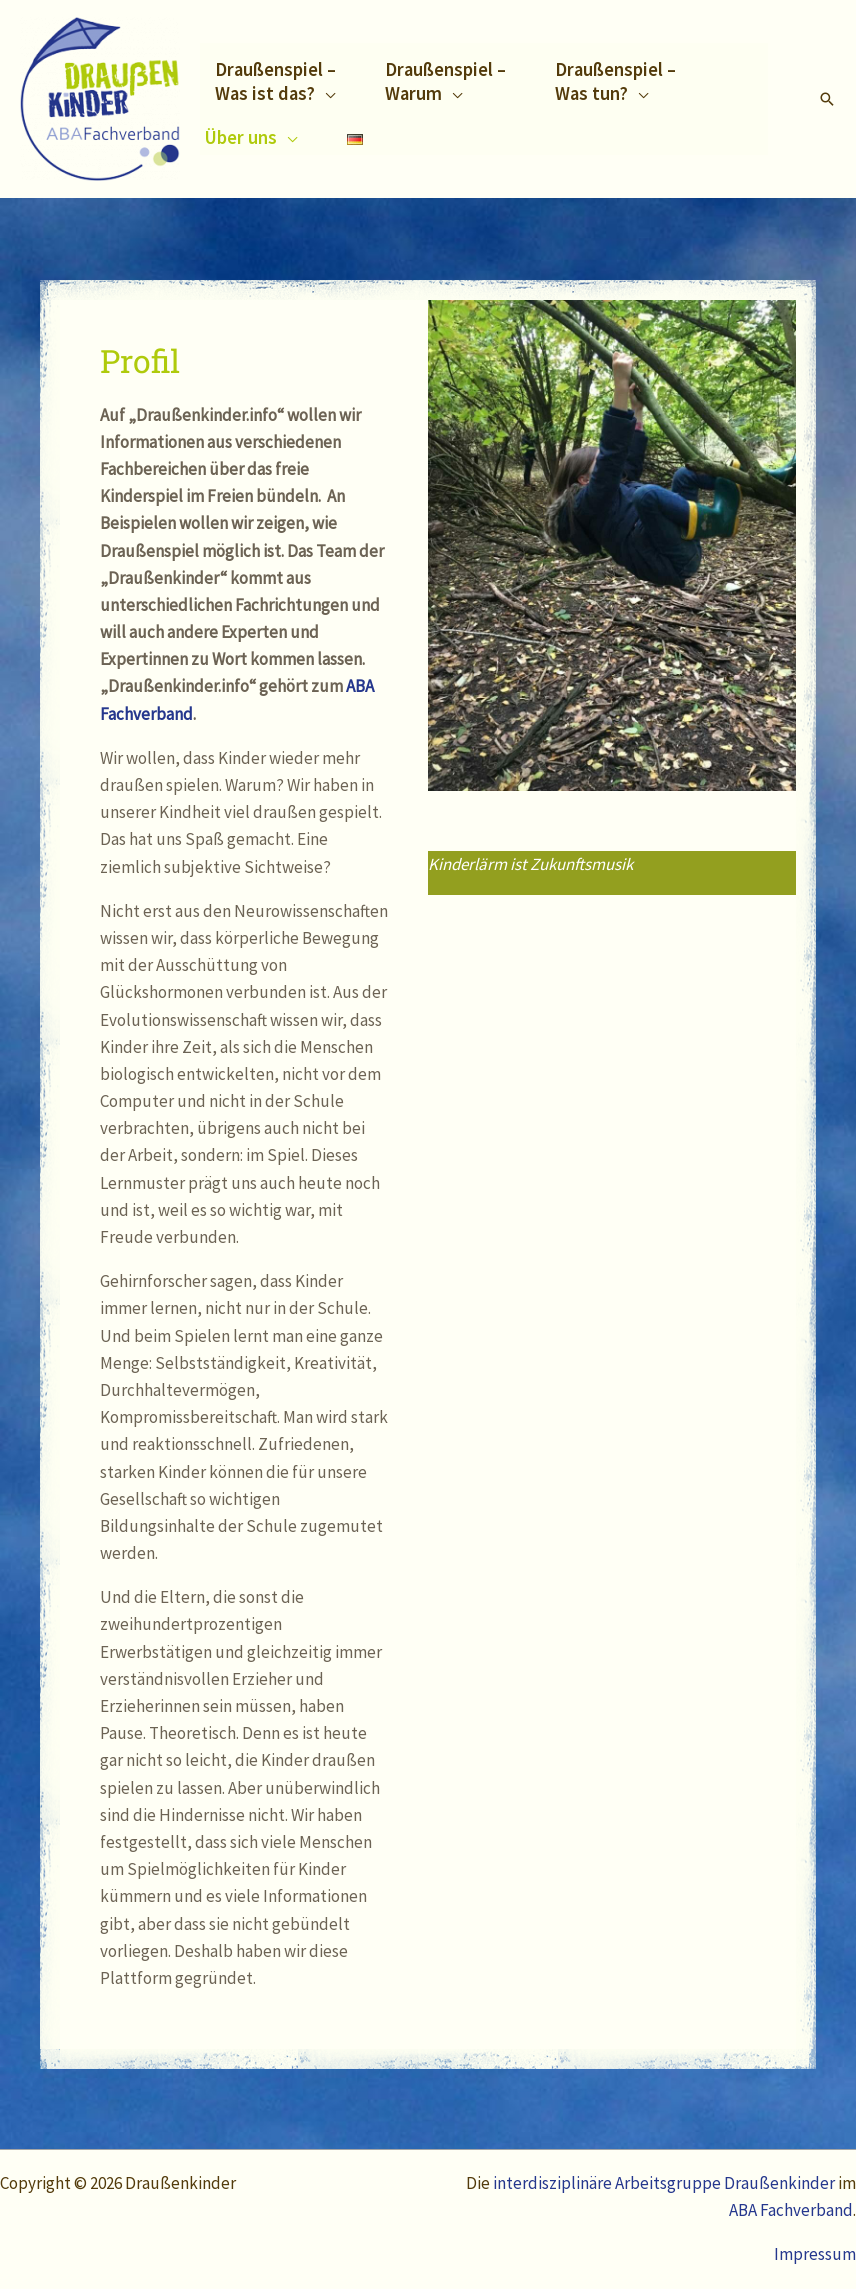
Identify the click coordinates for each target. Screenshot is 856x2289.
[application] (325, 93)
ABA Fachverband (791, 2210)
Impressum (815, 2254)
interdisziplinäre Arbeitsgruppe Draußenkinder (665, 2183)
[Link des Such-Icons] (827, 99)
